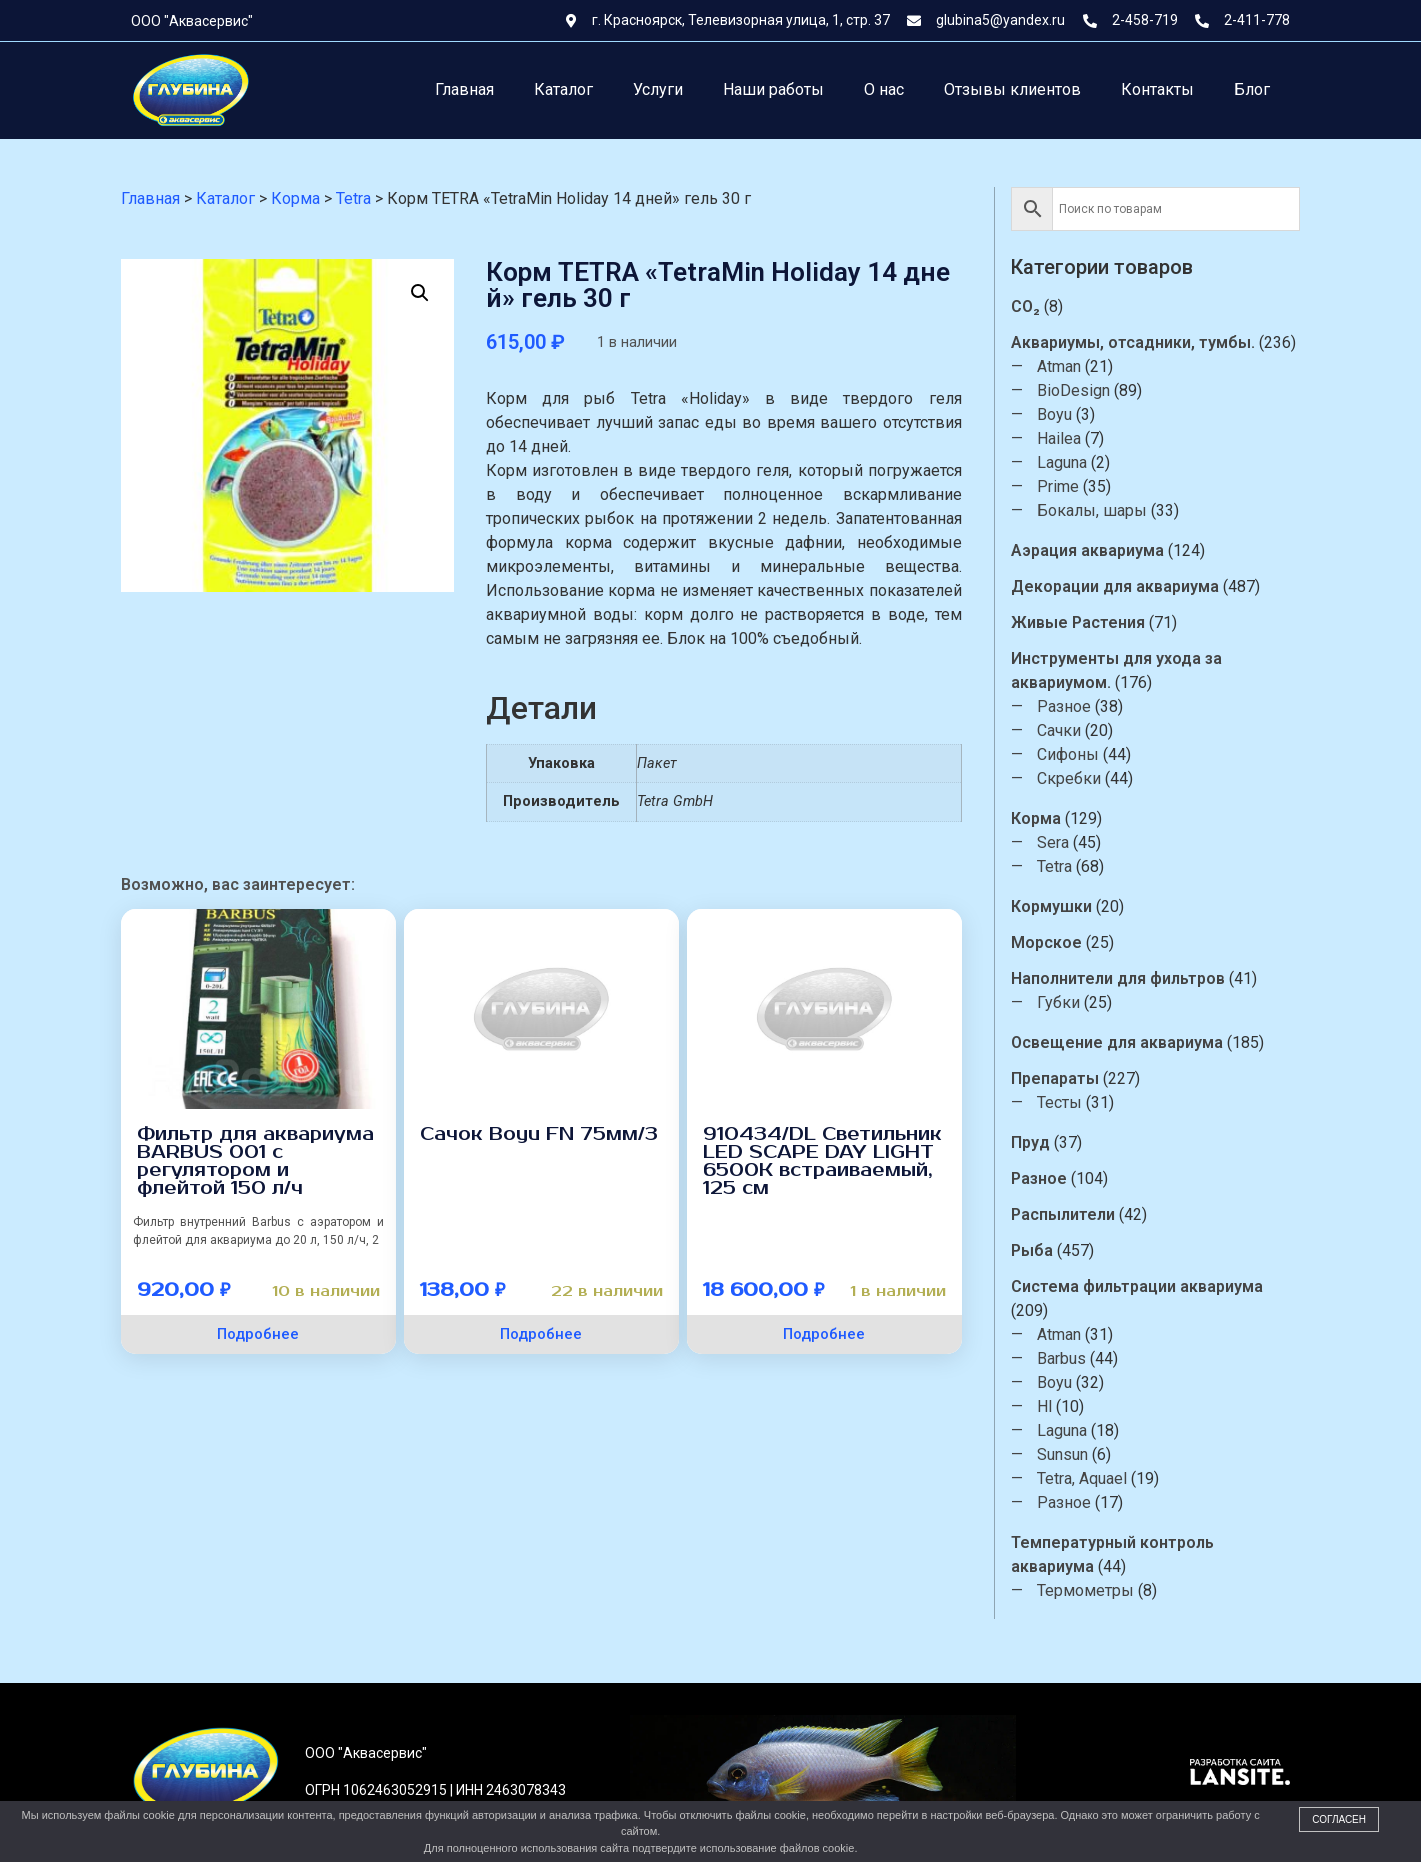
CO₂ (1038, 306)
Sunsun (1075, 1454)
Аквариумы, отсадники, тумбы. (1146, 342)
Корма (1049, 818)
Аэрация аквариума (1100, 550)
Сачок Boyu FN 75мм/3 (539, 1134)
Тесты (1072, 1102)
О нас (884, 89)
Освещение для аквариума (1130, 1042)
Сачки (1072, 730)
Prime (1071, 486)
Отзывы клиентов (1012, 89)
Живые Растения (1091, 622)
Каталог (563, 89)
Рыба (1045, 1250)
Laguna (1075, 462)
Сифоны (1081, 754)
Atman (1072, 366)
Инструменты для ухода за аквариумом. (1129, 670)
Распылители (1076, 1214)
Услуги (658, 89)
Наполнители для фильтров (1131, 978)
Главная (464, 89)
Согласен (1339, 1819)
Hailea (1072, 438)
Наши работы (773, 89)
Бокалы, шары (1105, 510)
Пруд (1043, 1142)
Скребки (1082, 778)
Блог (1252, 89)
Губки (1071, 1002)
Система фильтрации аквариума (1150, 1286)
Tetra (1067, 866)
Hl (1057, 1406)
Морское (1059, 942)
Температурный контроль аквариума (1125, 1554)
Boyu (1067, 414)
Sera (1066, 842)
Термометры (1098, 1590)
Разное (1077, 706)
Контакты (1157, 89)
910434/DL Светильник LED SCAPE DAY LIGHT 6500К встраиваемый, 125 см (822, 1161)
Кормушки (1064, 906)
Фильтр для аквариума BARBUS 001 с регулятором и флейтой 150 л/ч (255, 1161)
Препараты (1068, 1078)
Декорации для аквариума (1128, 586)
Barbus (1074, 1358)
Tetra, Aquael (1095, 1478)
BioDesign (1086, 390)
